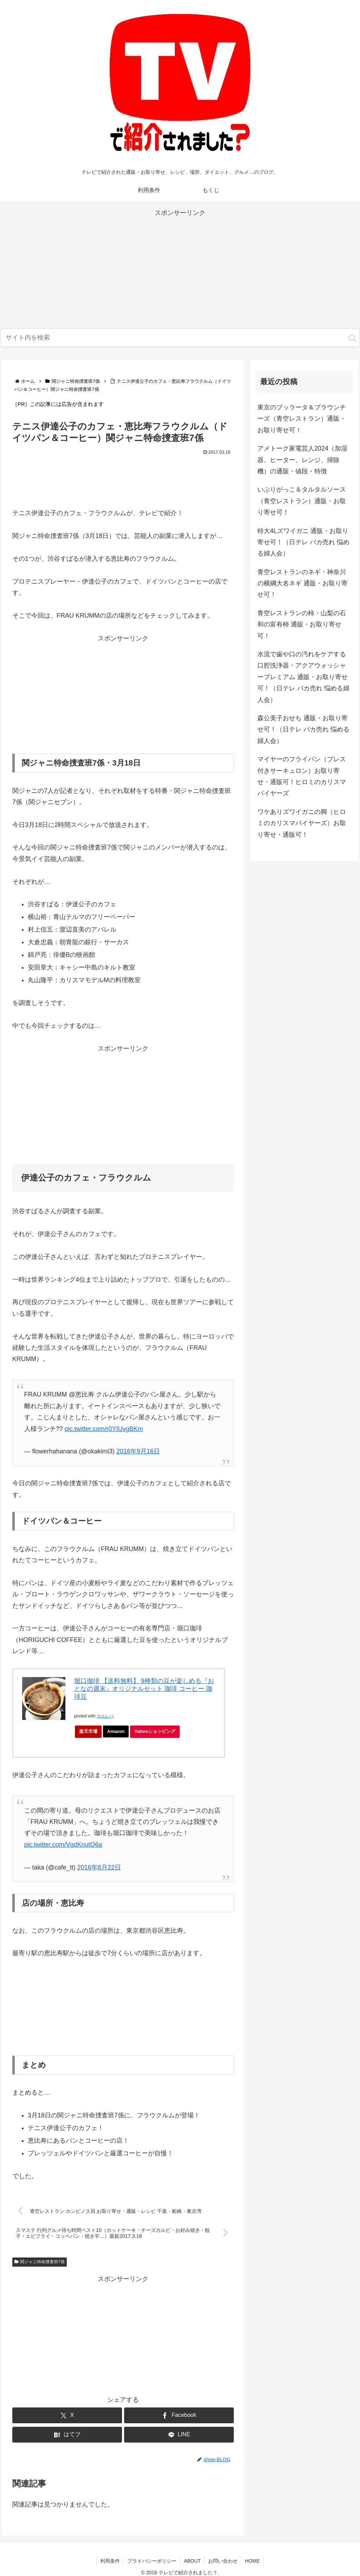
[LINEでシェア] (179, 2435)
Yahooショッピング (157, 1733)
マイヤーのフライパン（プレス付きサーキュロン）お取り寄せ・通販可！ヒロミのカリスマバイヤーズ (301, 776)
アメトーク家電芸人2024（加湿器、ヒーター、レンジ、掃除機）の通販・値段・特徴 (302, 460)
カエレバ (105, 1716)
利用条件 (110, 2561)
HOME (252, 2561)
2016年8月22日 (99, 1867)
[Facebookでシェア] (179, 2415)
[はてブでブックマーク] (67, 2435)
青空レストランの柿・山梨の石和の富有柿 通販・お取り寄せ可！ (301, 624)
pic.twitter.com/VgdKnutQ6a (63, 1844)
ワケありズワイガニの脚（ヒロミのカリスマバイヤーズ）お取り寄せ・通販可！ (301, 823)
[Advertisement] (180, 267)
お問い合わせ (223, 2561)
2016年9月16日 (138, 1451)
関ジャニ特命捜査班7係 (39, 2261)
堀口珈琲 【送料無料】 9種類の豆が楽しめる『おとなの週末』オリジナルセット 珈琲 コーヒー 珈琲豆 (144, 1688)
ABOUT (192, 2561)
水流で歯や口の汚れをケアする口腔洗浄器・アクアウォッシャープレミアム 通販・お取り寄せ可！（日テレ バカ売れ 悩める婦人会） (303, 677)
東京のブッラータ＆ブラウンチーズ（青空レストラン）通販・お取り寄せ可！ (301, 419)
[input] (180, 337)
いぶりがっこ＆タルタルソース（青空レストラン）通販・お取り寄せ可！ (301, 501)
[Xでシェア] (67, 2415)
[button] (352, 338)
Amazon (116, 1731)
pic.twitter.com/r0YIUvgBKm (104, 1428)
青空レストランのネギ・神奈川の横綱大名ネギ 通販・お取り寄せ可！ (302, 583)
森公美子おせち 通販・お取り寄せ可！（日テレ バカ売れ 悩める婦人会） (303, 729)
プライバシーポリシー (151, 2561)
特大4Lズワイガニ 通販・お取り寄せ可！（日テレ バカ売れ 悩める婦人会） (303, 542)
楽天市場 (88, 1731)
